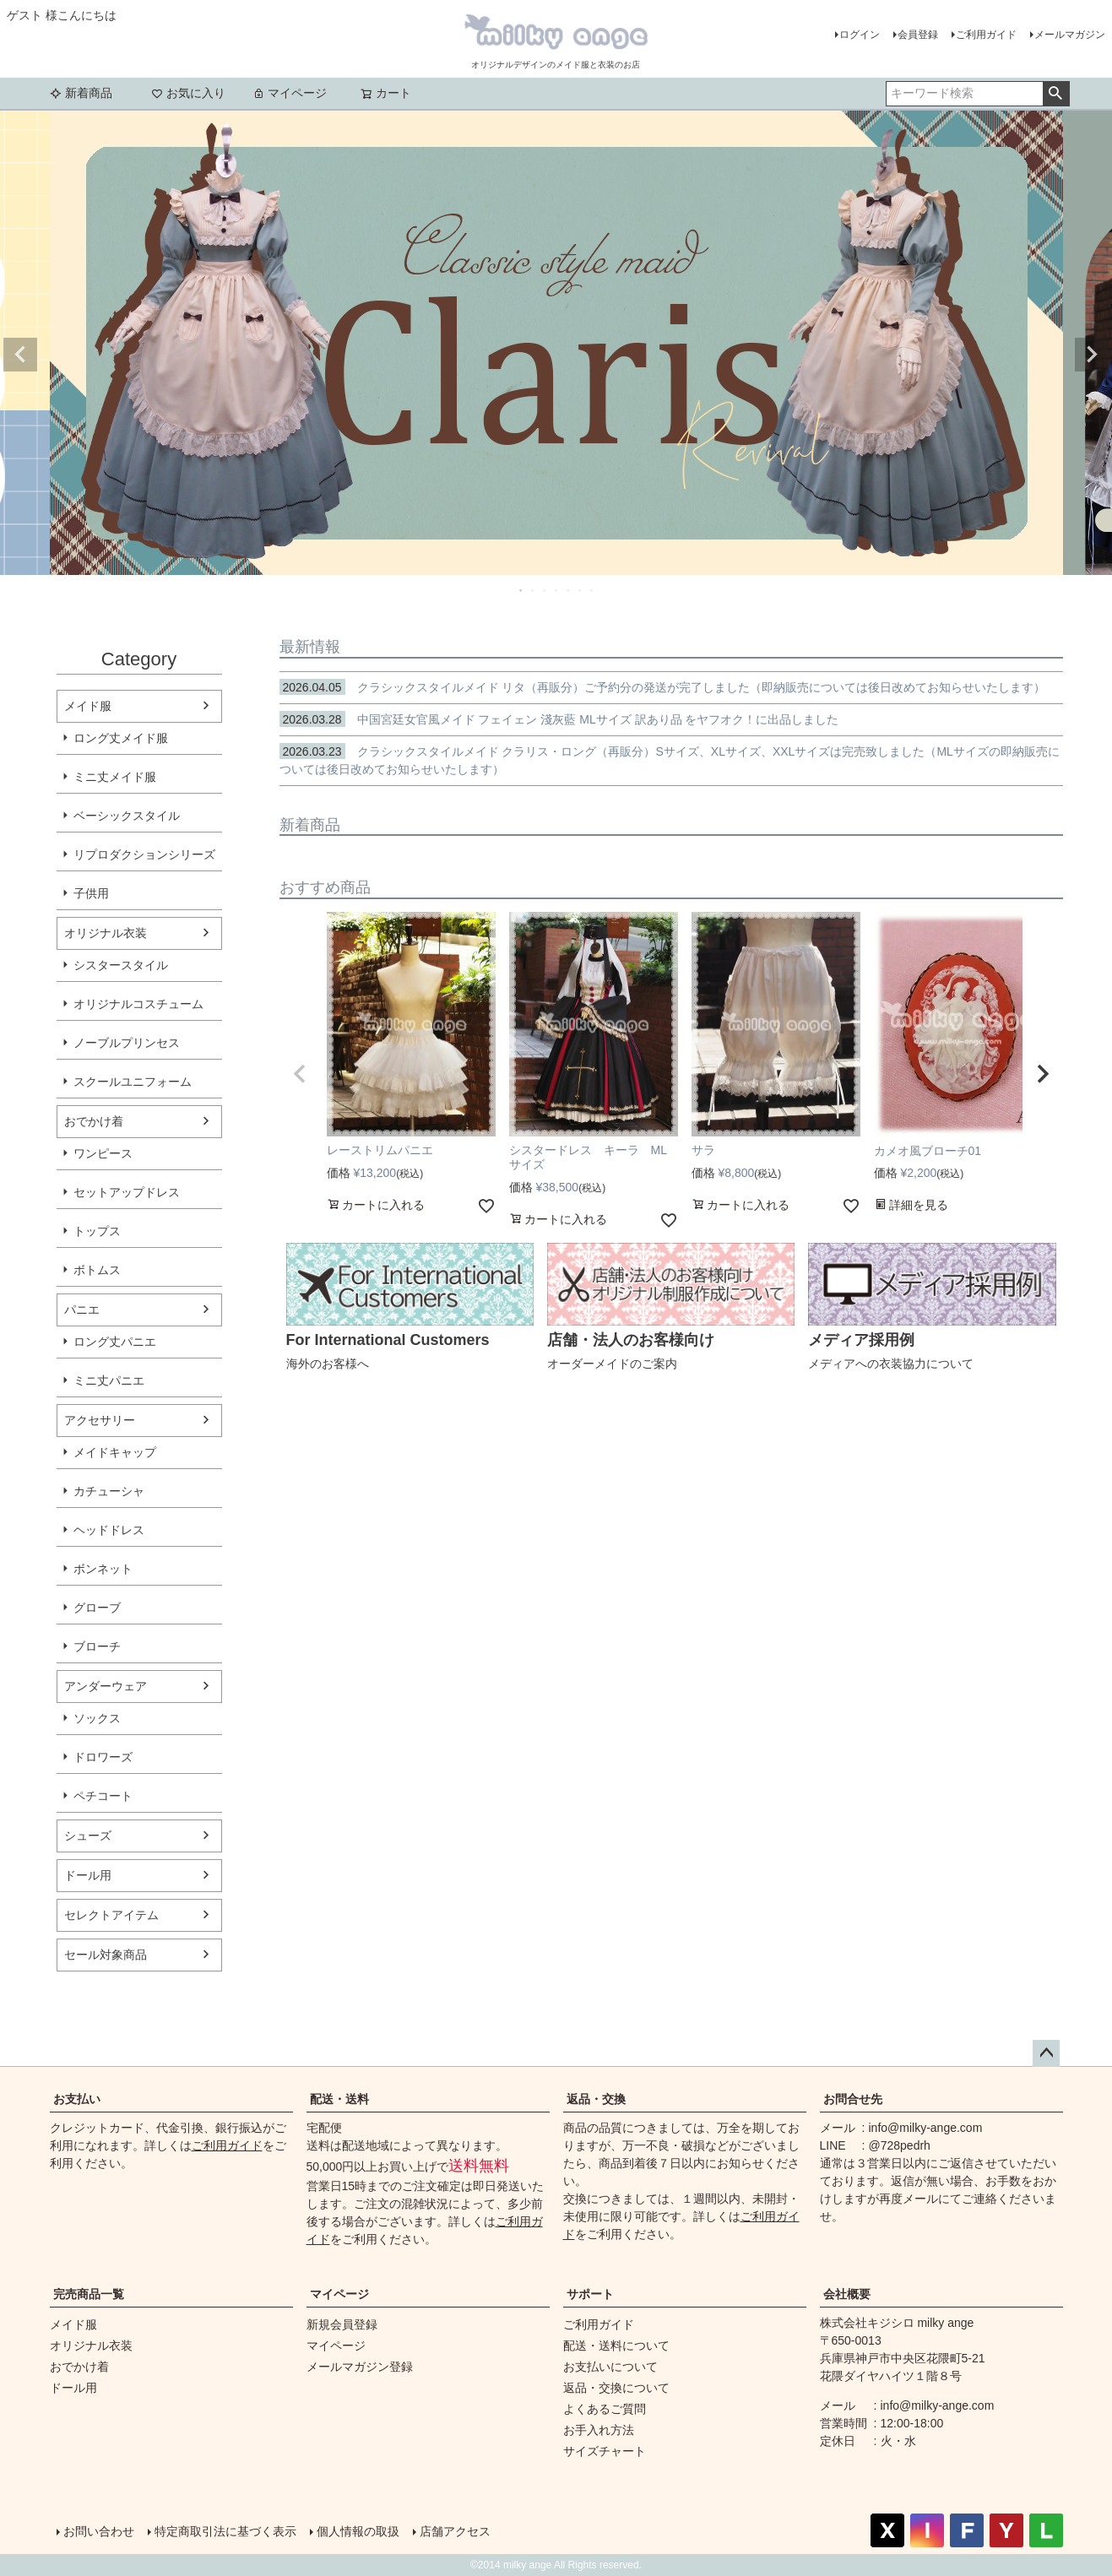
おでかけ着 (93, 1121)
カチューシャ (108, 1491)
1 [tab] (522, 590)
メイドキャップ (114, 1452)
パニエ (82, 1309)
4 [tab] (557, 590)
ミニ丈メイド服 (114, 777)
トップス (97, 1231)
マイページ (289, 93)
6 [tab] (581, 590)
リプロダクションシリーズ (144, 854)
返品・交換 (596, 2099)
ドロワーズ (103, 1757)
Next (1092, 354)
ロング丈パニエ (114, 1341)
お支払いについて (610, 2366)
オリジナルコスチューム (138, 1004)
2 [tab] (533, 590)
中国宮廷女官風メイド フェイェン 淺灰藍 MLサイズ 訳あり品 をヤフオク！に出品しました (559, 719)
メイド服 (87, 706)
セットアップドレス (126, 1192)
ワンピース (103, 1153)
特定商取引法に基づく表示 (225, 2531)
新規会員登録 (341, 2324)
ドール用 (87, 1875)
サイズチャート (604, 2451)
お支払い (76, 2099)
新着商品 (81, 93)
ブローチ (97, 1646)
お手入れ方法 (598, 2430)
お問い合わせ (98, 2531)
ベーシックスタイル (126, 815)
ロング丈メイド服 (120, 738)
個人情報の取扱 (358, 2531)
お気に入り (188, 93)
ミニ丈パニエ (108, 1380)
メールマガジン (1069, 35)
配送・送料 (339, 2099)
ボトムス (97, 1270)
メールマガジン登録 (359, 2366)
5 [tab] (569, 590)
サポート (590, 2294)
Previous (20, 354)
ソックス (97, 1718)
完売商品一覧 (88, 2294)
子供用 (91, 893)
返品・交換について (616, 2387)
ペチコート (103, 1796)
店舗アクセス (455, 2531)
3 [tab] (545, 590)
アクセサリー (99, 1420)
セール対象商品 (105, 1954)
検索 (1056, 94)
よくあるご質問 (604, 2409)
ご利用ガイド (986, 35)
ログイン (859, 35)
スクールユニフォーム (132, 1081)
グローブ (97, 1607)
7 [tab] (593, 590)
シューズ (87, 1835)
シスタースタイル (120, 965)
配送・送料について (616, 2345)
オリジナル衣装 (105, 933)
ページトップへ (1046, 2053)
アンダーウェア (105, 1686)
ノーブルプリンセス (126, 1042)
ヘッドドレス (108, 1530)
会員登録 (918, 35)
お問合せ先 (852, 2099)
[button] (299, 1074)
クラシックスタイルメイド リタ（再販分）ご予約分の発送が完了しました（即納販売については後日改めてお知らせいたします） (662, 687)
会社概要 (847, 2294)
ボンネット (103, 1568)
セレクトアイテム (111, 1915)
